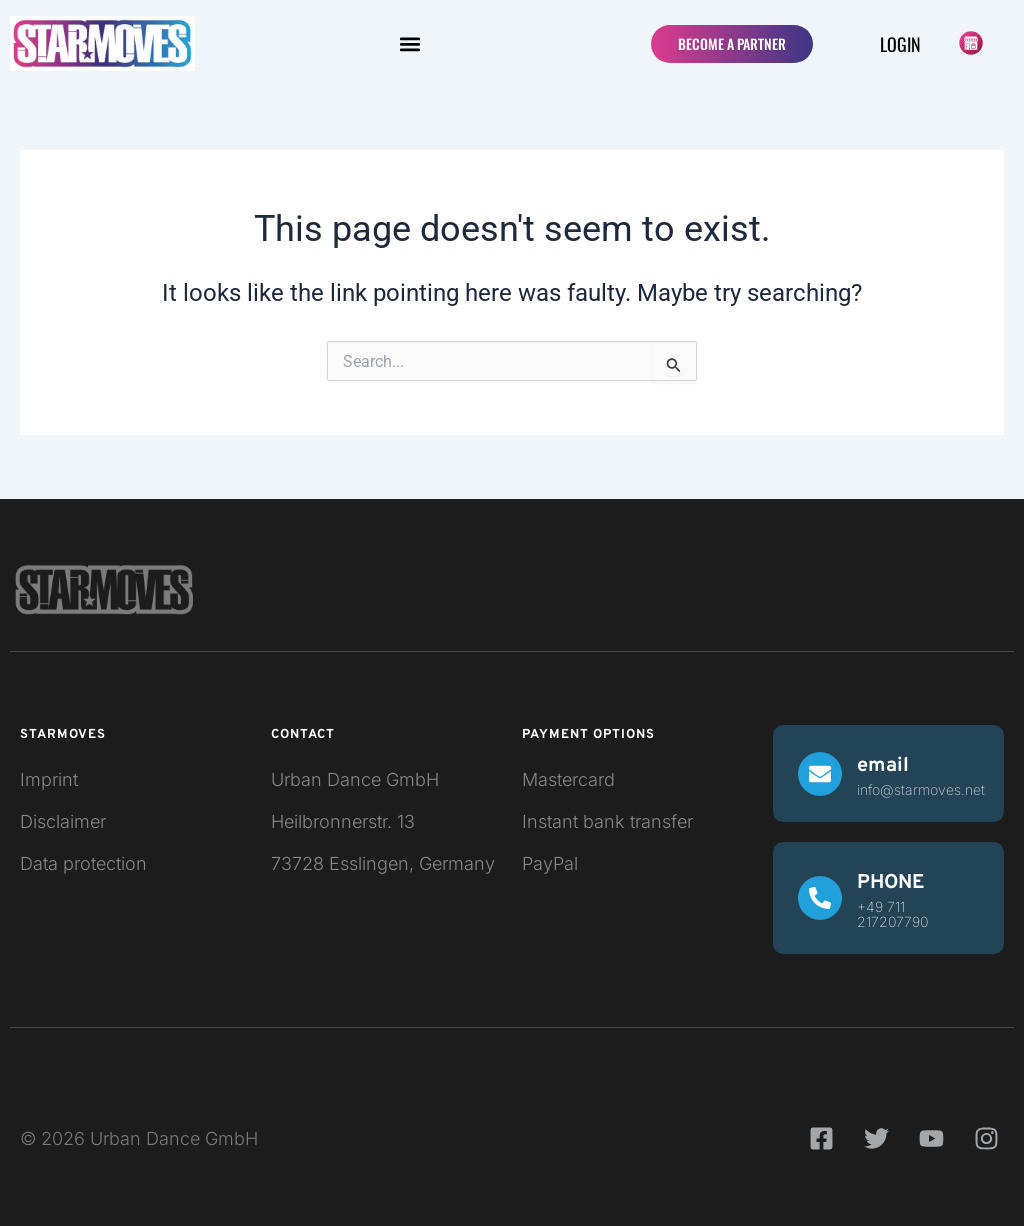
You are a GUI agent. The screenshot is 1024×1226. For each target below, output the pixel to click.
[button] (409, 43)
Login (900, 44)
